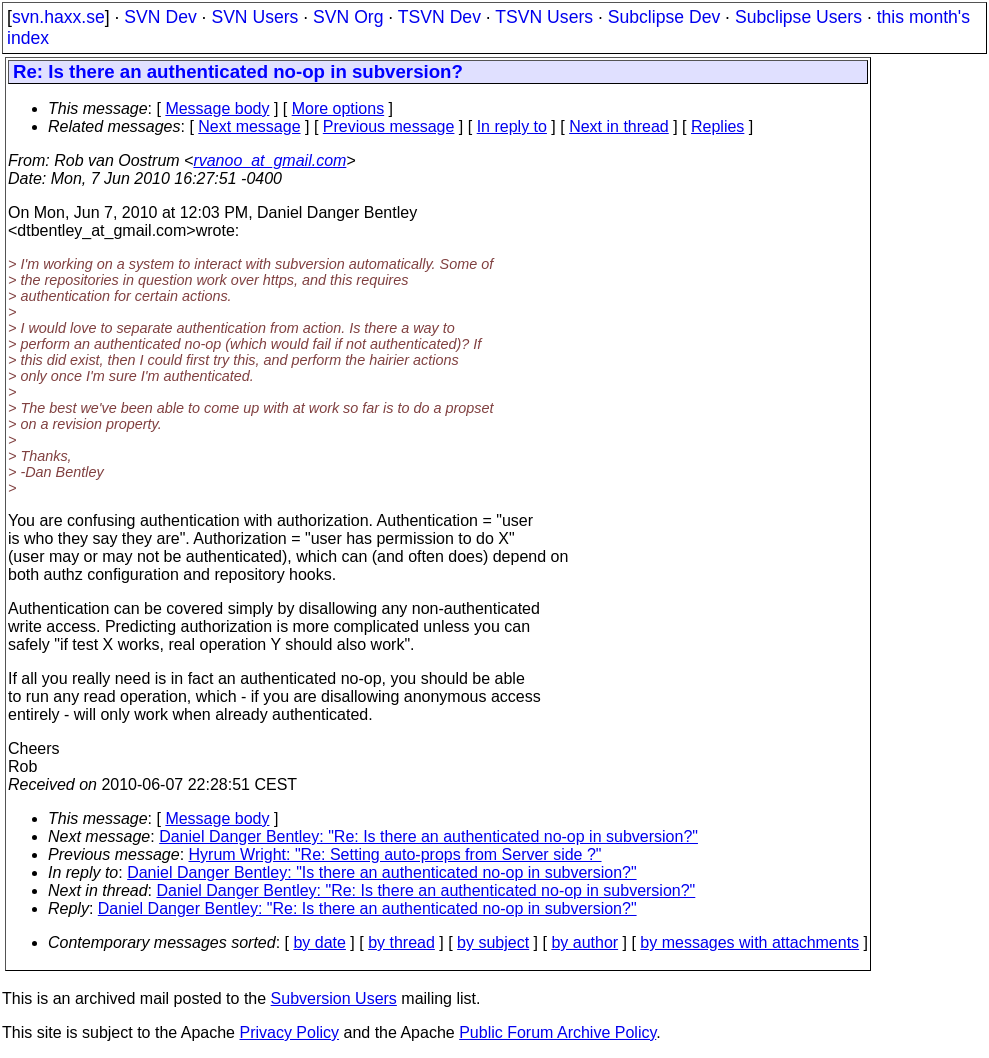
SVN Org (348, 17)
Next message (249, 126)
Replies (717, 126)
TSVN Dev (439, 17)
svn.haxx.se (58, 17)
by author (584, 942)
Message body (217, 108)
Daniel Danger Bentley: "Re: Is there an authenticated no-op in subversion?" (428, 836)
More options (338, 108)
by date (319, 942)
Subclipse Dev (664, 17)
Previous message (389, 126)
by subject (493, 942)
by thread (401, 942)
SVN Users (254, 17)
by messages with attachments (749, 942)
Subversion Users (334, 998)
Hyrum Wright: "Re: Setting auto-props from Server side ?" (395, 854)
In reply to (512, 126)
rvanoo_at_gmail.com (269, 160)
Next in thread (619, 126)
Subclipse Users (798, 17)
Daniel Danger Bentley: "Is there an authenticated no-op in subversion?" (381, 872)
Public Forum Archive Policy (557, 1032)
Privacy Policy (289, 1032)
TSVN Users (544, 17)
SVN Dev (160, 17)
